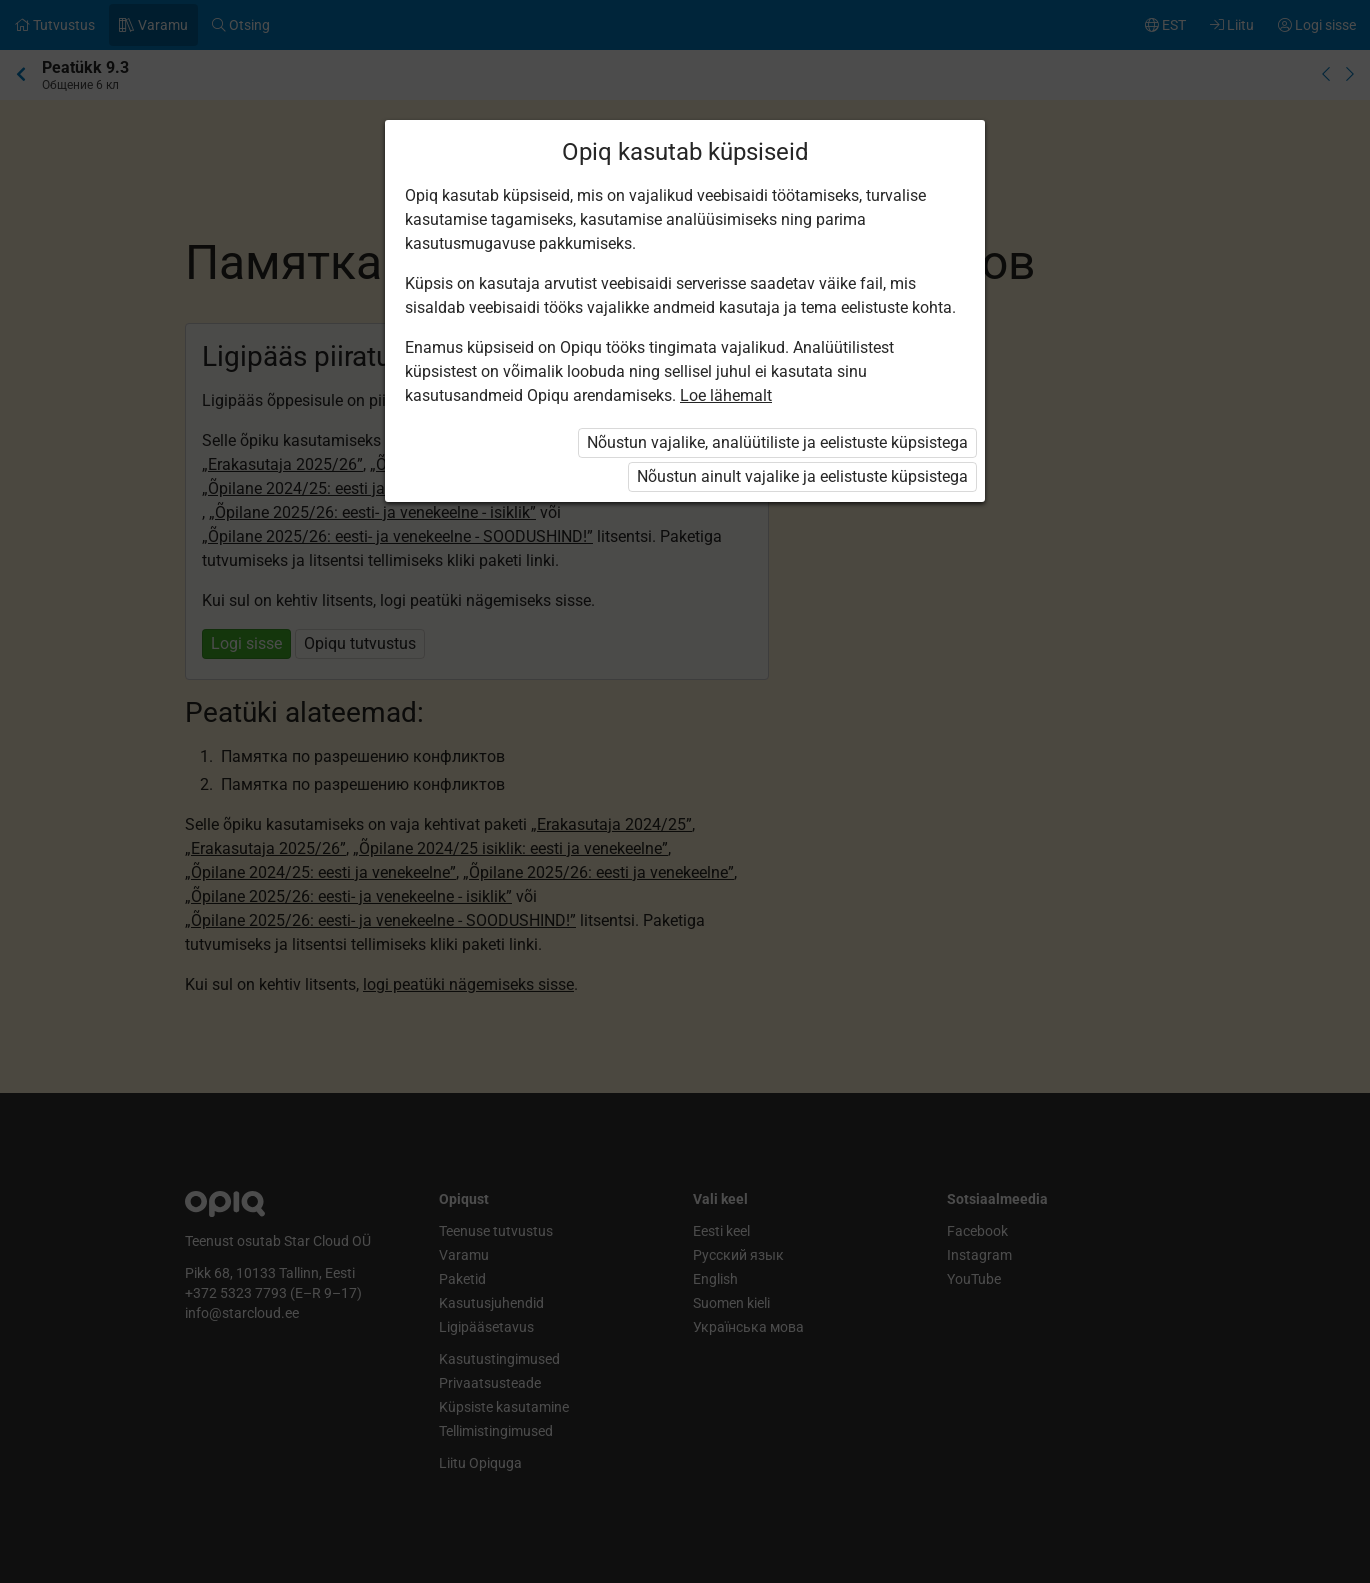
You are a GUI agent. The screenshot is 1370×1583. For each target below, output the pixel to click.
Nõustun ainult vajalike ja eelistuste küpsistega (802, 476)
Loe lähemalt (726, 395)
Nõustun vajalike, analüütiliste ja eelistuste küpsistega (777, 442)
